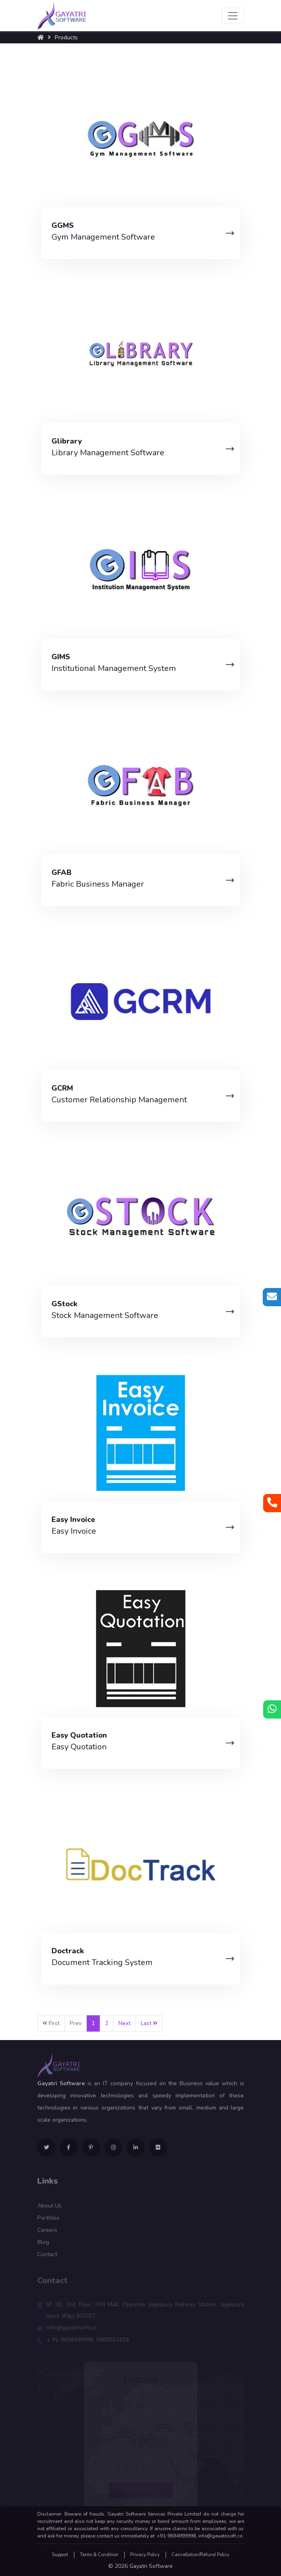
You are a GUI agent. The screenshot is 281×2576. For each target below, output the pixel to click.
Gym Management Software (103, 236)
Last (149, 2023)
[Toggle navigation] (232, 16)
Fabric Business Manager (97, 884)
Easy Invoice (73, 1531)
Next (124, 2023)
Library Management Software (107, 452)
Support (60, 2555)
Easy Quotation (79, 1746)
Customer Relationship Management (119, 1099)
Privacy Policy (145, 2555)
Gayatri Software (151, 2566)
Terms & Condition (99, 2555)
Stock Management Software (104, 1315)
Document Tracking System (101, 1962)
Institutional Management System (113, 668)
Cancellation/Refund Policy (201, 2555)
